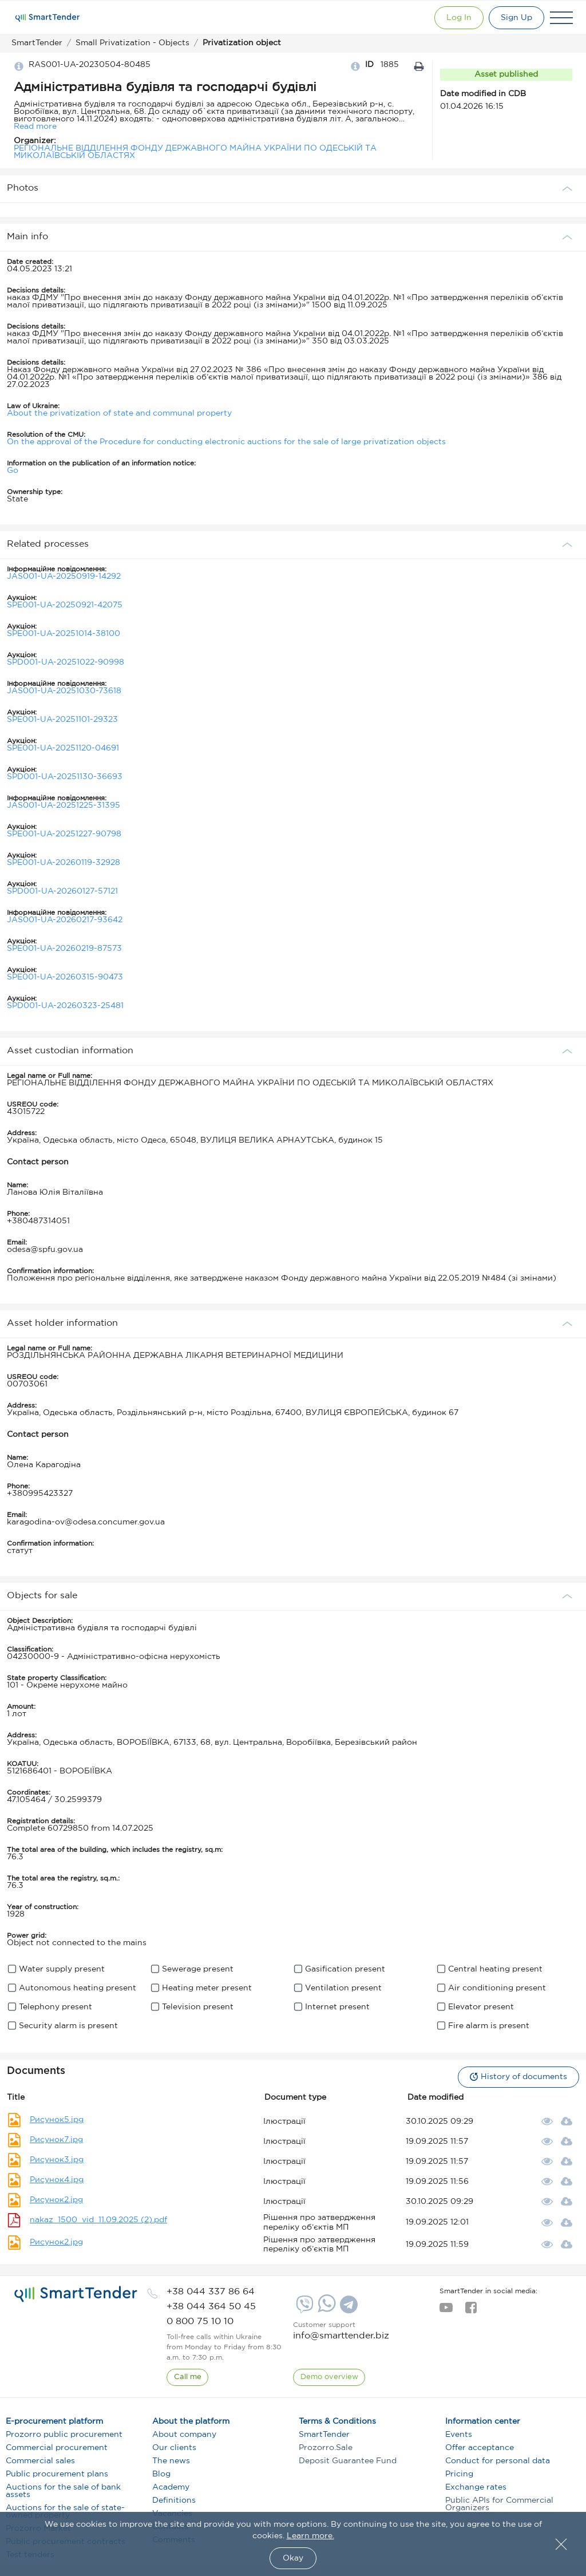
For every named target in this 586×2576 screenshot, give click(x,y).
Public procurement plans (57, 2474)
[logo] (75, 2294)
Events (458, 2434)
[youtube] (446, 2311)
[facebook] (470, 2311)
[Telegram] (347, 2308)
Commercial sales (40, 2461)
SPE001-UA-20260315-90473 (65, 977)
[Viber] (303, 2308)
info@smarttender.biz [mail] (341, 2336)
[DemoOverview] (329, 2377)
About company (184, 2434)
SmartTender (324, 2434)
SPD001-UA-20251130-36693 (64, 776)
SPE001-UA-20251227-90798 (64, 834)
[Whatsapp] (325, 2309)
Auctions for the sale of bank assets (63, 2491)
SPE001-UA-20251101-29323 (62, 719)
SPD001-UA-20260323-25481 (65, 1005)
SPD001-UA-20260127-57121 (62, 891)
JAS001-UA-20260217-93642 (64, 919)
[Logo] (47, 18)
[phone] (211, 2291)
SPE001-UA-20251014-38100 (63, 633)
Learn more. (310, 2535)
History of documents (517, 2077)
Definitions (174, 2500)
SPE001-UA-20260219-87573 (64, 948)
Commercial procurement (57, 2447)
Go (12, 470)
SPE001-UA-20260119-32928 (63, 862)
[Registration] (515, 17)
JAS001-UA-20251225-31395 (63, 805)
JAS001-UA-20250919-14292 (64, 576)
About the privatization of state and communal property (119, 413)
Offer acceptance (479, 2447)
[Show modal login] (455, 17)
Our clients (174, 2447)
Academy (170, 2487)
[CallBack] (188, 2377)
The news (171, 2461)
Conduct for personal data (497, 2461)
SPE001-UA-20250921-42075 (64, 605)
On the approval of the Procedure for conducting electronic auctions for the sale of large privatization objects (226, 441)
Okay (293, 2558)
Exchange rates (475, 2487)
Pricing (459, 2474)
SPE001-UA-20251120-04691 (63, 748)
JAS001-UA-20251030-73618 (64, 691)
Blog (161, 2474)
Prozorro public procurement (64, 2434)
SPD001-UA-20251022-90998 (65, 662)
